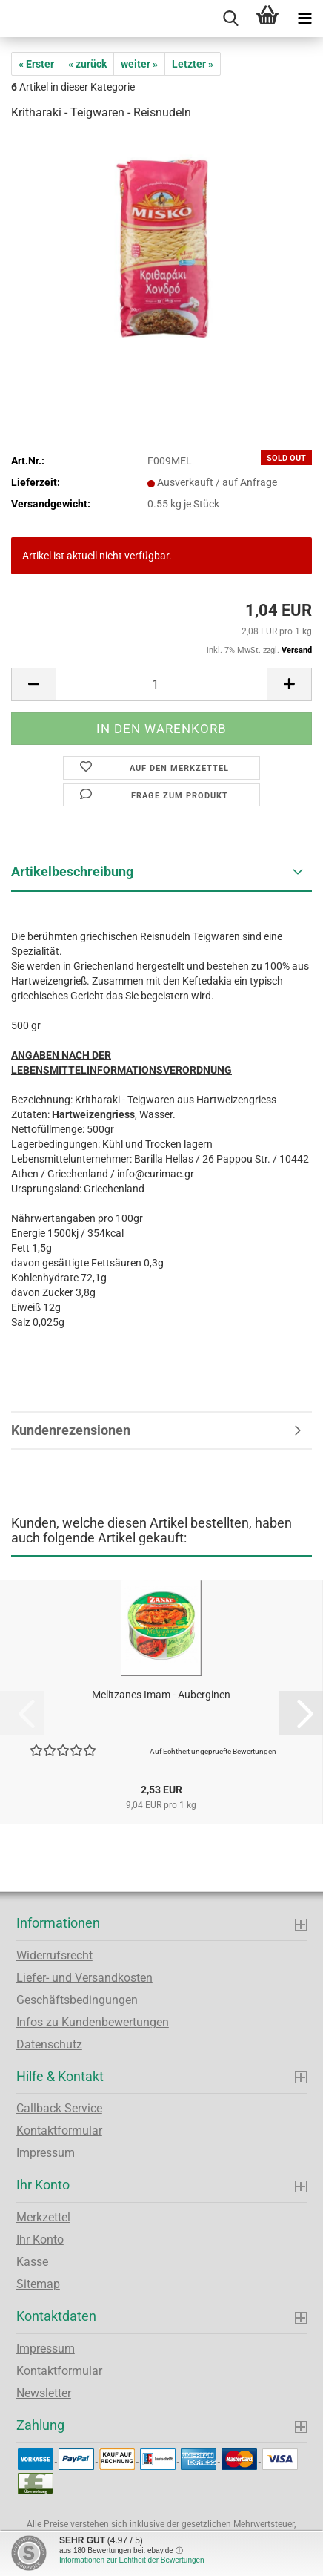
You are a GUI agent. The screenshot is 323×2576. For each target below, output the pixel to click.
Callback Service (59, 2108)
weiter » (139, 64)
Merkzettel (43, 2217)
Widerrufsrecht (54, 1955)
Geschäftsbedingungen (77, 2000)
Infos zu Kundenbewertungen (92, 2022)
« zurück (87, 64)
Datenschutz (49, 2044)
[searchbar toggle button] (230, 18)
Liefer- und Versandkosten (84, 1978)
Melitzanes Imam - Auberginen (161, 1695)
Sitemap (38, 2284)
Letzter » (192, 64)
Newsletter (43, 2393)
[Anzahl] (161, 684)
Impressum (45, 2153)
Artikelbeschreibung (72, 871)
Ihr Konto (40, 2239)
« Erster (36, 64)
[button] (33, 684)
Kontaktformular (59, 2130)
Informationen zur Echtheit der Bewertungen (131, 2560)
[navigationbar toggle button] (304, 18)
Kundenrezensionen (70, 1430)
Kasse (32, 2262)
